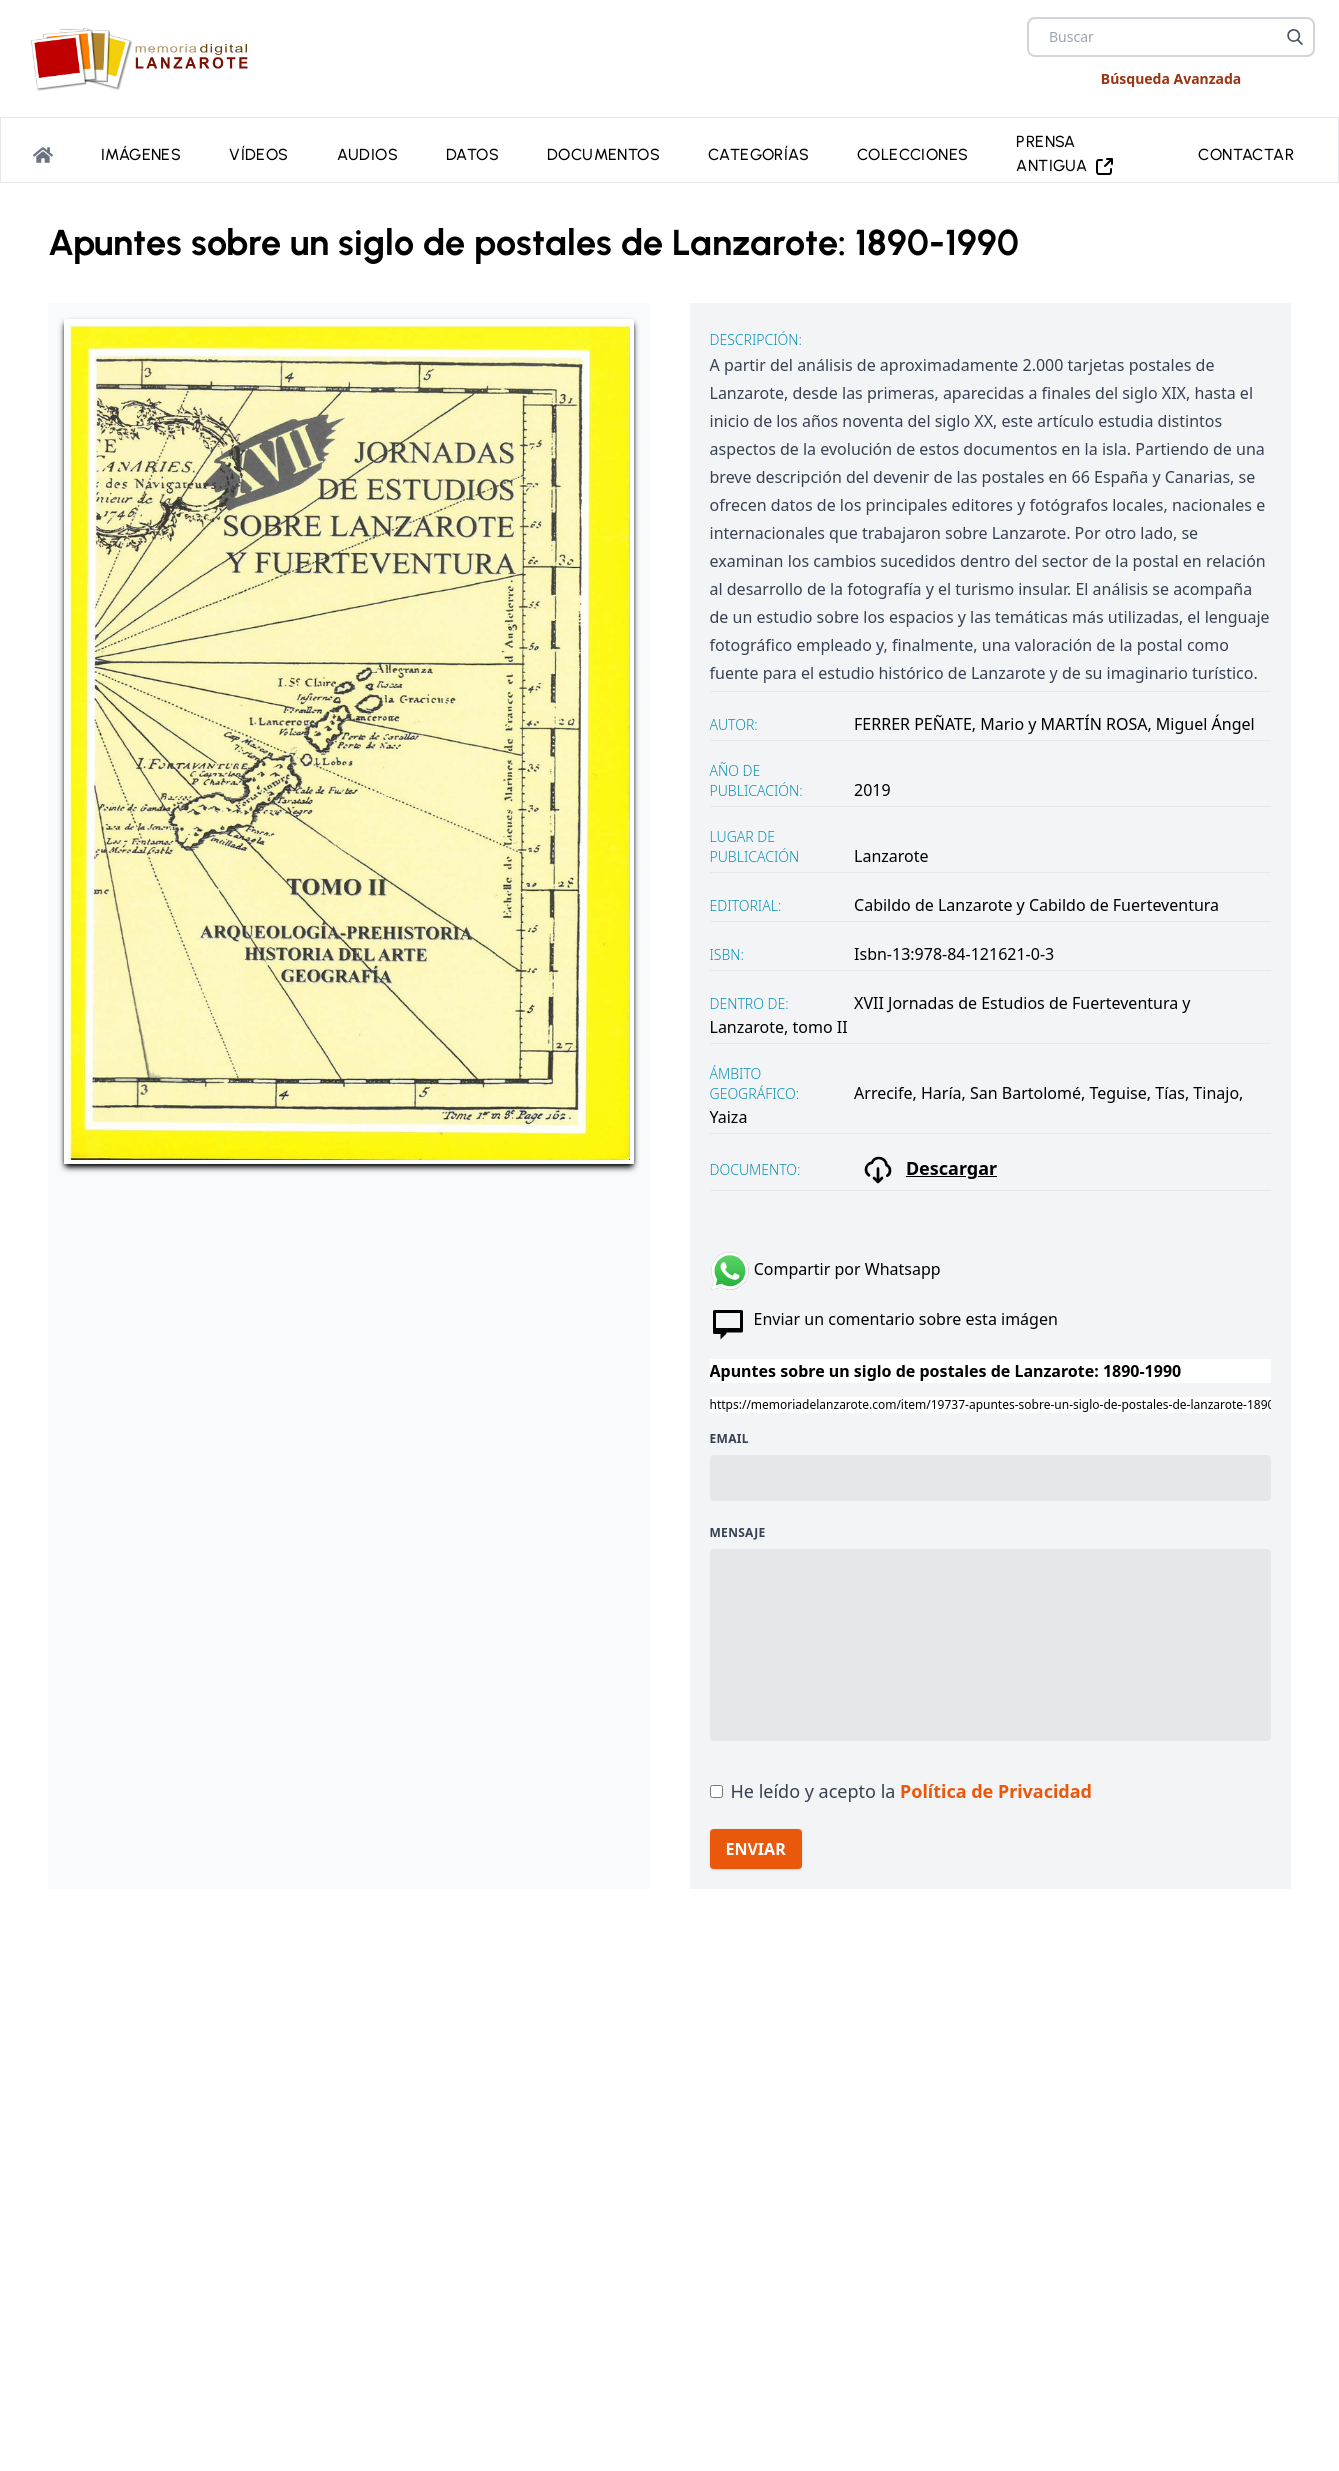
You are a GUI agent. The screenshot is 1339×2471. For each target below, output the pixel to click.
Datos (472, 154)
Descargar (929, 1170)
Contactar (1246, 154)
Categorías (758, 154)
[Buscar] (1295, 37)
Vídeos (258, 154)
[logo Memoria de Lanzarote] (145, 58)
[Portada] (43, 155)
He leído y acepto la (911, 1791)
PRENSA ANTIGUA (1065, 155)
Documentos (603, 154)
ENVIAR (756, 1849)
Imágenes (141, 154)
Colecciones (912, 154)
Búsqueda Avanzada (1171, 78)
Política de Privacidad (996, 1791)
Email (729, 1439)
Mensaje (738, 1533)
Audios (367, 154)
